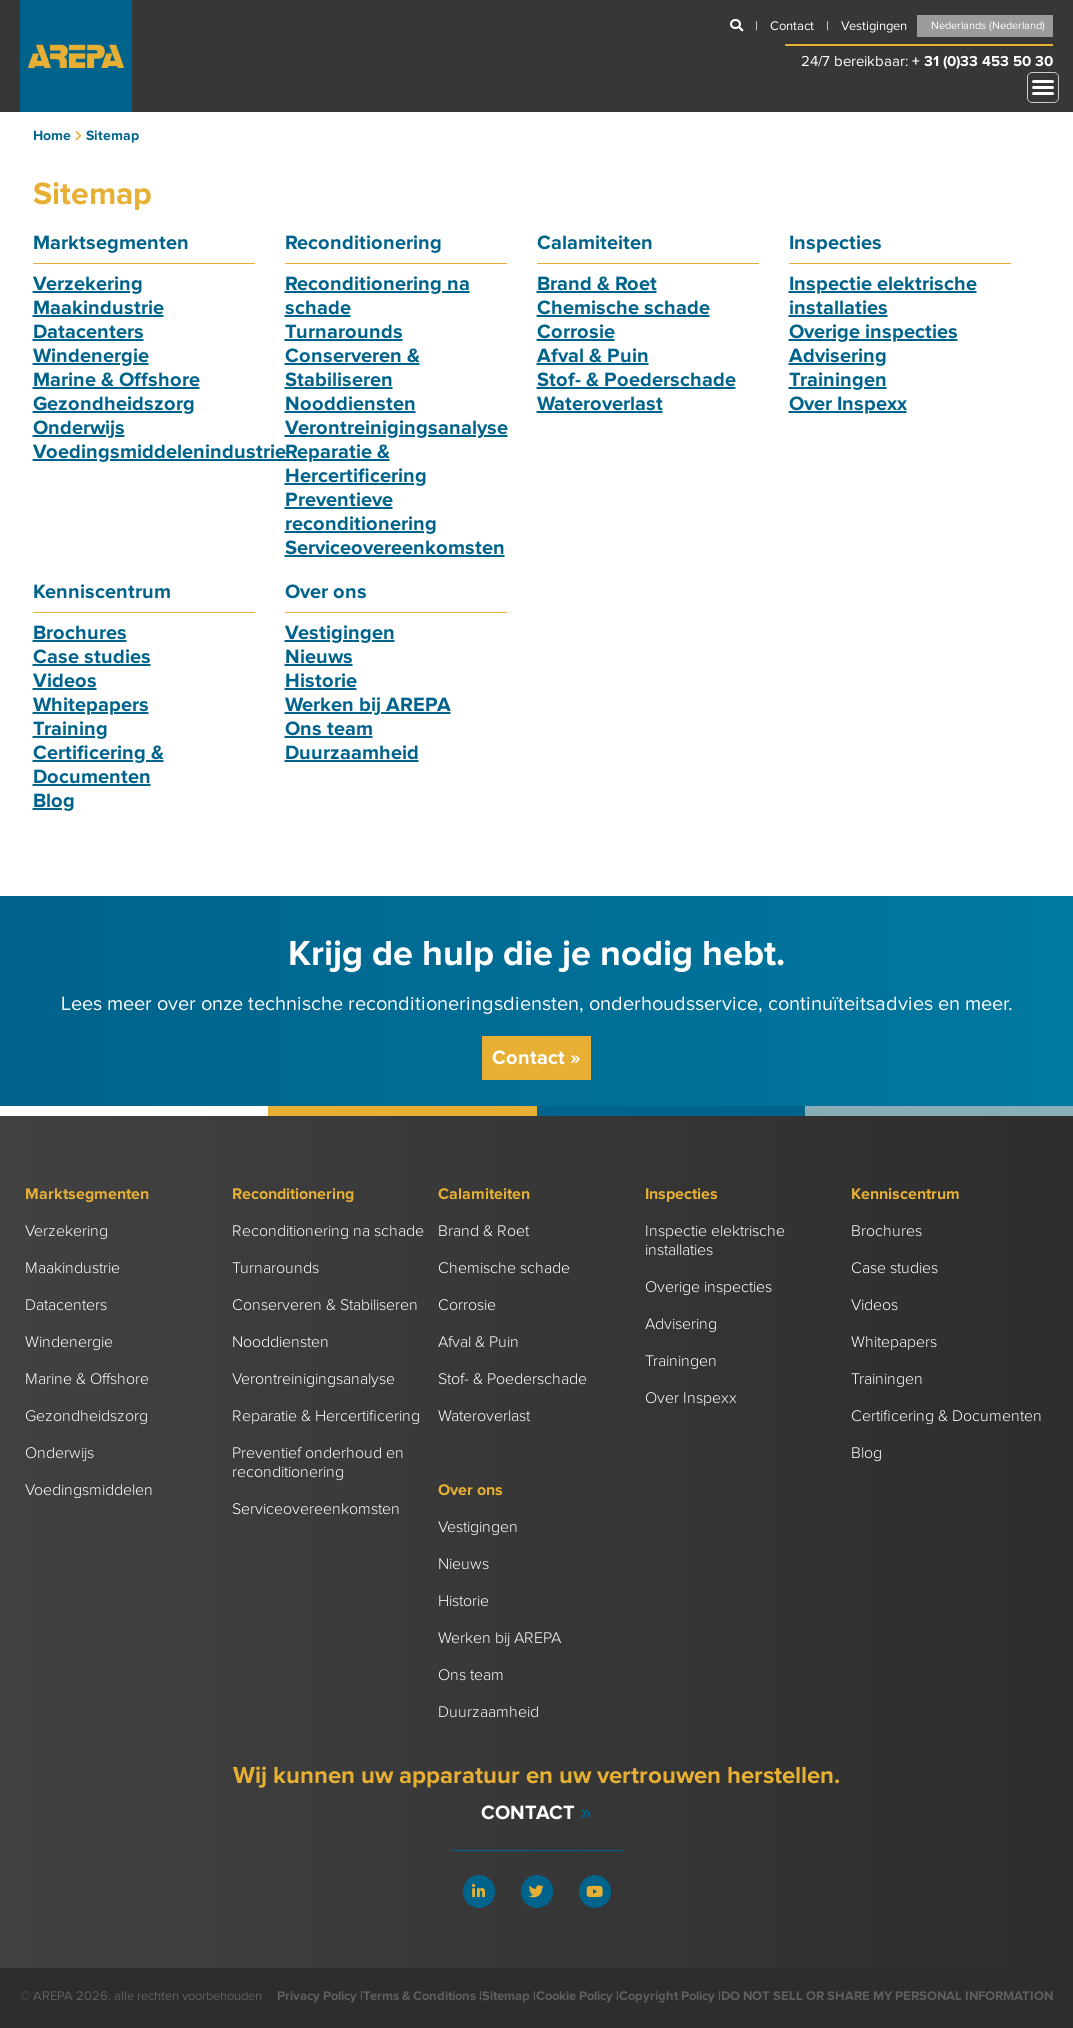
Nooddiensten (350, 404)
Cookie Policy (574, 1996)
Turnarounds (344, 332)
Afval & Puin (593, 356)
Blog (54, 801)
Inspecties (835, 243)
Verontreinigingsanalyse (396, 428)
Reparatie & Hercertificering (356, 464)
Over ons (326, 592)
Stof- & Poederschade (636, 380)
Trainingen (838, 380)
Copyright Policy (667, 1996)
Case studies (92, 657)
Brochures (80, 633)
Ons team (329, 729)
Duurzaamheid (352, 753)
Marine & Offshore (116, 380)
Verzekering (88, 284)
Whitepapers (91, 705)
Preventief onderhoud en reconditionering (318, 1463)
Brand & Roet (597, 284)
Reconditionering (363, 243)
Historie (321, 681)
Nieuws (319, 657)
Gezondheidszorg (114, 404)
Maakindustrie (98, 308)
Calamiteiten (595, 243)
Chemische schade (623, 308)
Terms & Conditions (419, 1996)
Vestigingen (340, 633)
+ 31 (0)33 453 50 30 (982, 61)
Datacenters (88, 332)
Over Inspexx (848, 404)
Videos (65, 681)
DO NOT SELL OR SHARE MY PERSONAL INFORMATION (887, 1996)
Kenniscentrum (102, 592)
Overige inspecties (873, 332)
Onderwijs (79, 428)
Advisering (838, 356)
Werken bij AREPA (368, 705)
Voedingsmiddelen (89, 1490)
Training (70, 729)
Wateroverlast (600, 404)
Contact (536, 1058)
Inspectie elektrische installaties (883, 296)
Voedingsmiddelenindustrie (159, 452)
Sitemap (506, 1996)
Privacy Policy (317, 1996)
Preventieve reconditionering (361, 512)
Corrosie (576, 332)
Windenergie (91, 356)
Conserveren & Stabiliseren (352, 368)
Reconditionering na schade (328, 1231)
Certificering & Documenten (98, 765)
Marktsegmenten (111, 243)
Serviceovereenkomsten (395, 548)
